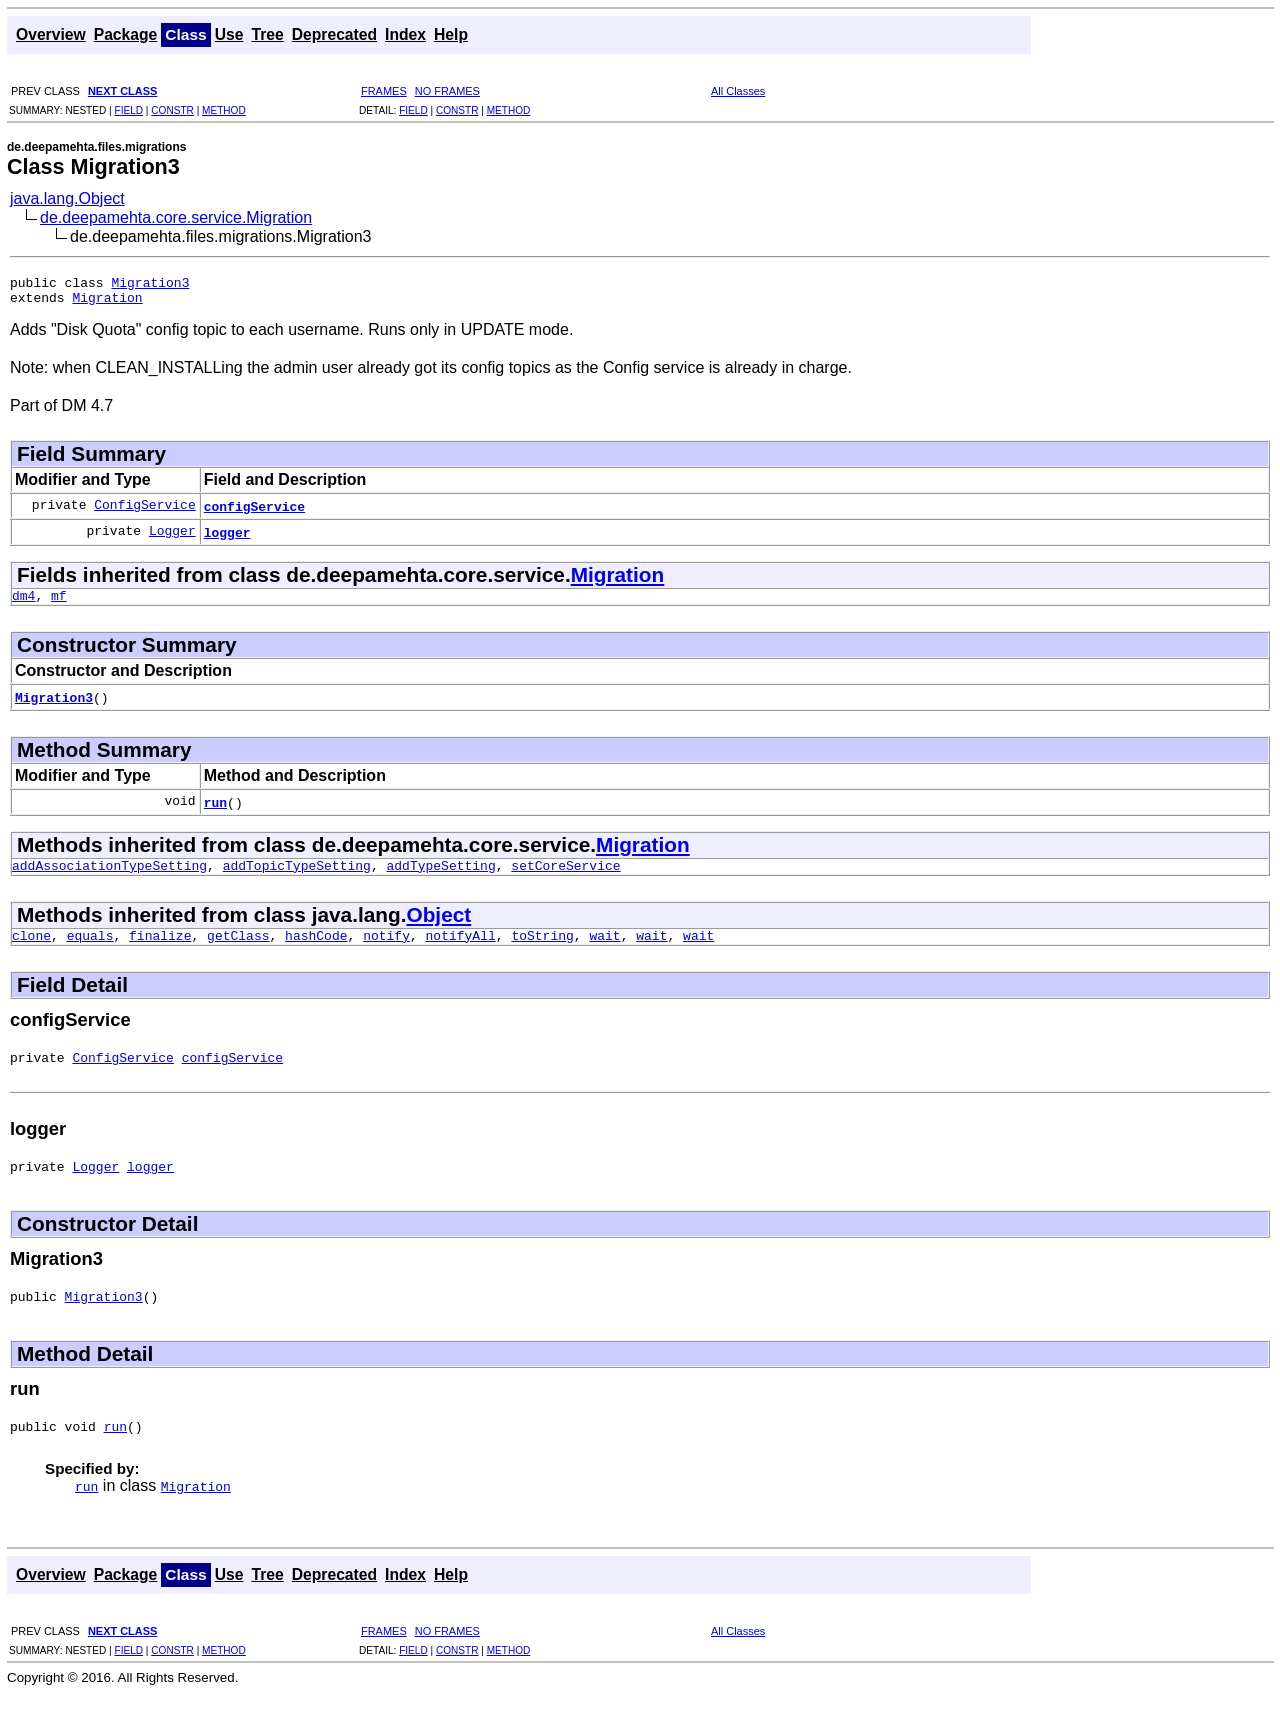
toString (542, 950)
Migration (107, 303)
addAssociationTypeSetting (109, 877)
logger (227, 538)
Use (229, 34)
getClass (238, 950)
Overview (51, 34)
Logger (172, 538)
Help (451, 34)
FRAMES (384, 91)
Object (438, 926)
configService (254, 512)
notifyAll (461, 950)
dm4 (23, 604)
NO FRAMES (447, 91)
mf (59, 604)
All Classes (738, 91)
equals (90, 950)
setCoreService (565, 877)
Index (405, 34)
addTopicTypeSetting (297, 877)
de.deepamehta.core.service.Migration (176, 217)
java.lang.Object (67, 198)
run (215, 811)
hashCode (316, 950)
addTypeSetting (440, 877)
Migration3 (150, 285)
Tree (267, 34)
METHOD (224, 110)
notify (386, 950)
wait (604, 950)
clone (31, 950)
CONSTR (172, 110)
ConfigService (144, 512)
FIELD (128, 110)
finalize (160, 950)
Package (126, 34)
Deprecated (334, 34)
